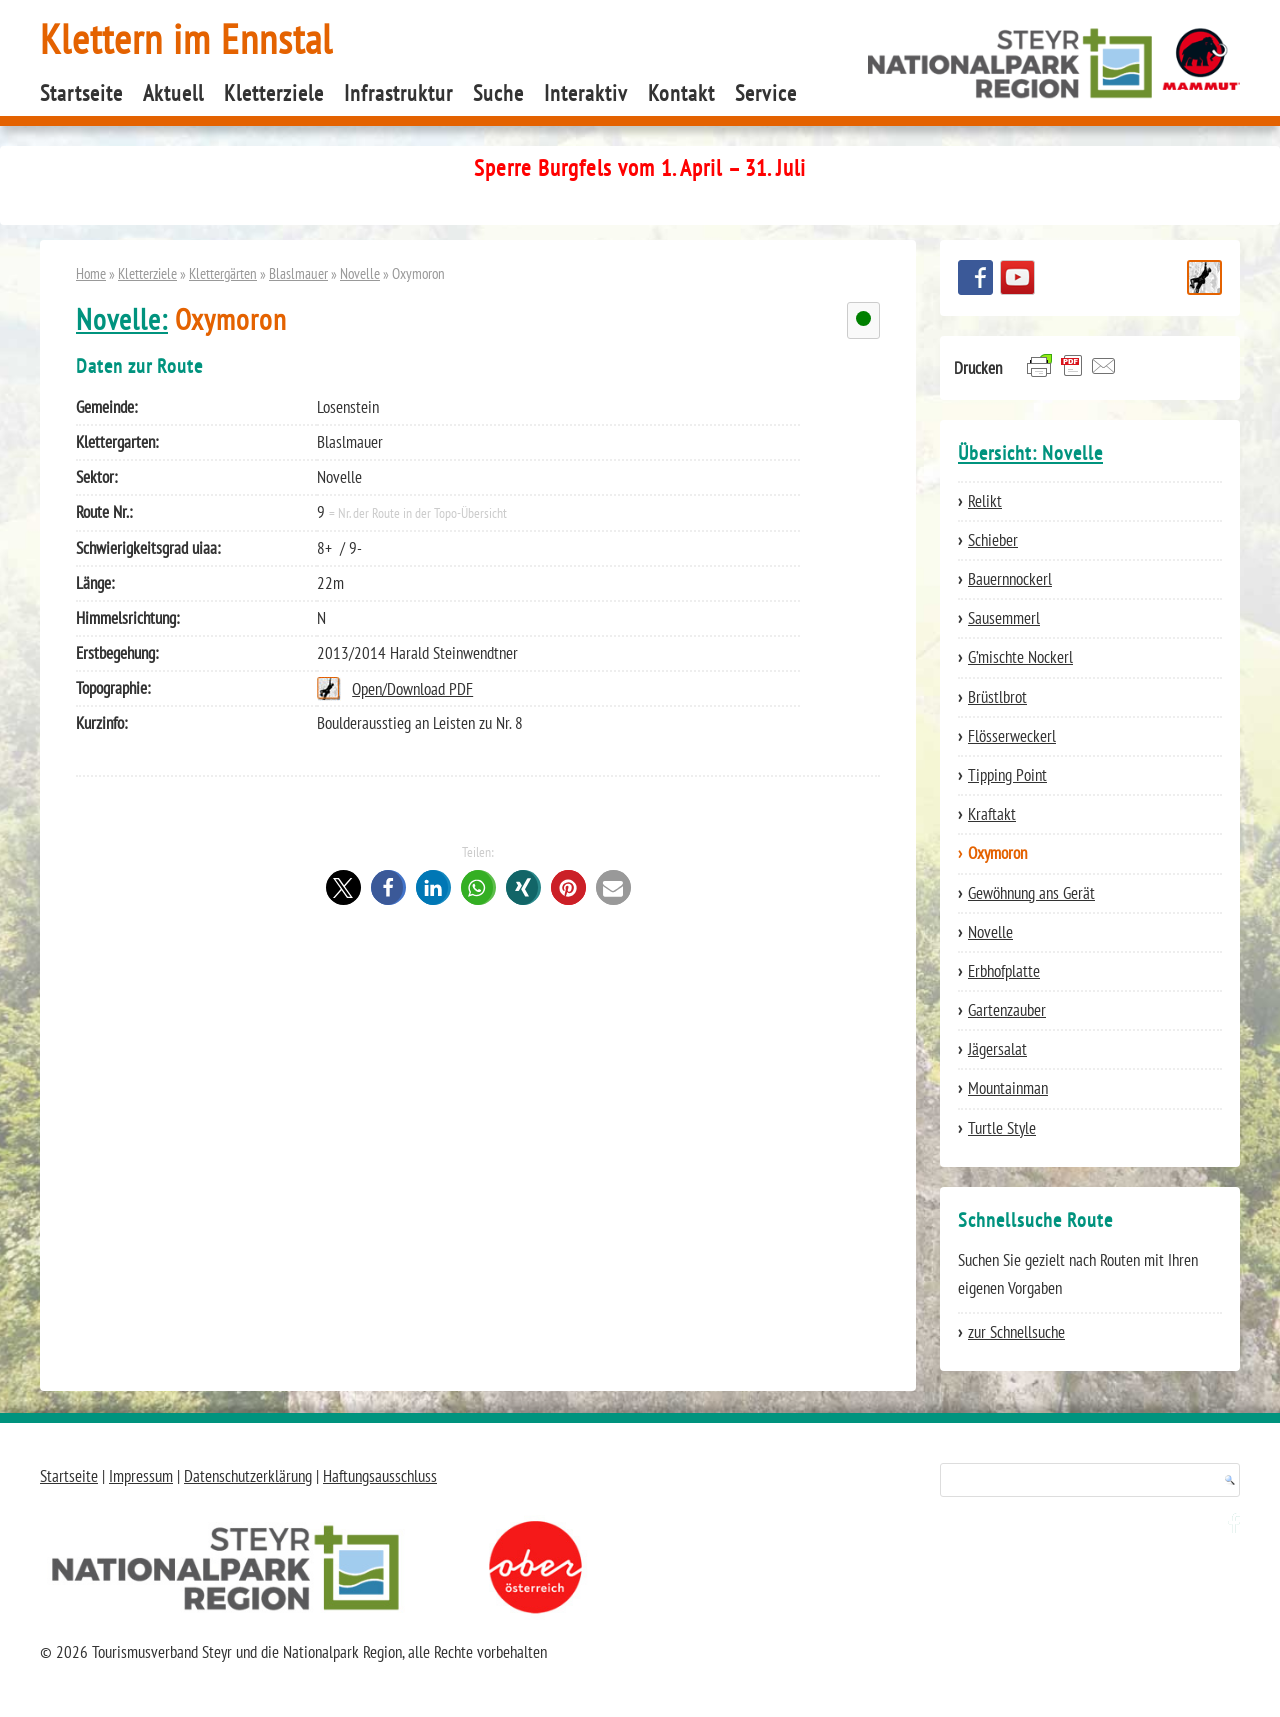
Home (91, 273)
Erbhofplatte (1004, 971)
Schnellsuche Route (1204, 277)
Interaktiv (586, 93)
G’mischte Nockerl (1020, 657)
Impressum (141, 1476)
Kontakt (681, 93)
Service (766, 93)
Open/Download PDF (412, 689)
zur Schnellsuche (1016, 1332)
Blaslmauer (298, 273)
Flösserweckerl (1012, 736)
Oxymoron (997, 853)
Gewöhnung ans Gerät (1031, 893)
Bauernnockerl (1010, 579)
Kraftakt (992, 814)
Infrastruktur (398, 93)
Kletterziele (274, 93)
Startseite (81, 93)
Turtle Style (1002, 1128)
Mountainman (1008, 1088)
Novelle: (122, 319)
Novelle (360, 273)
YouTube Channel (1017, 277)
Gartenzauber (1007, 1010)
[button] (343, 887)
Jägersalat (997, 1049)
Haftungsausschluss (380, 1476)
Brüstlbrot (997, 697)
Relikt (985, 501)
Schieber (993, 540)
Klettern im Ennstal (186, 38)
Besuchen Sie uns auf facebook (975, 277)
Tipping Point (1007, 775)
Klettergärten (223, 273)
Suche (498, 93)
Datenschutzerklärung (248, 1476)
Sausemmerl (1004, 618)
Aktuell (173, 93)
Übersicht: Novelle (1030, 453)
